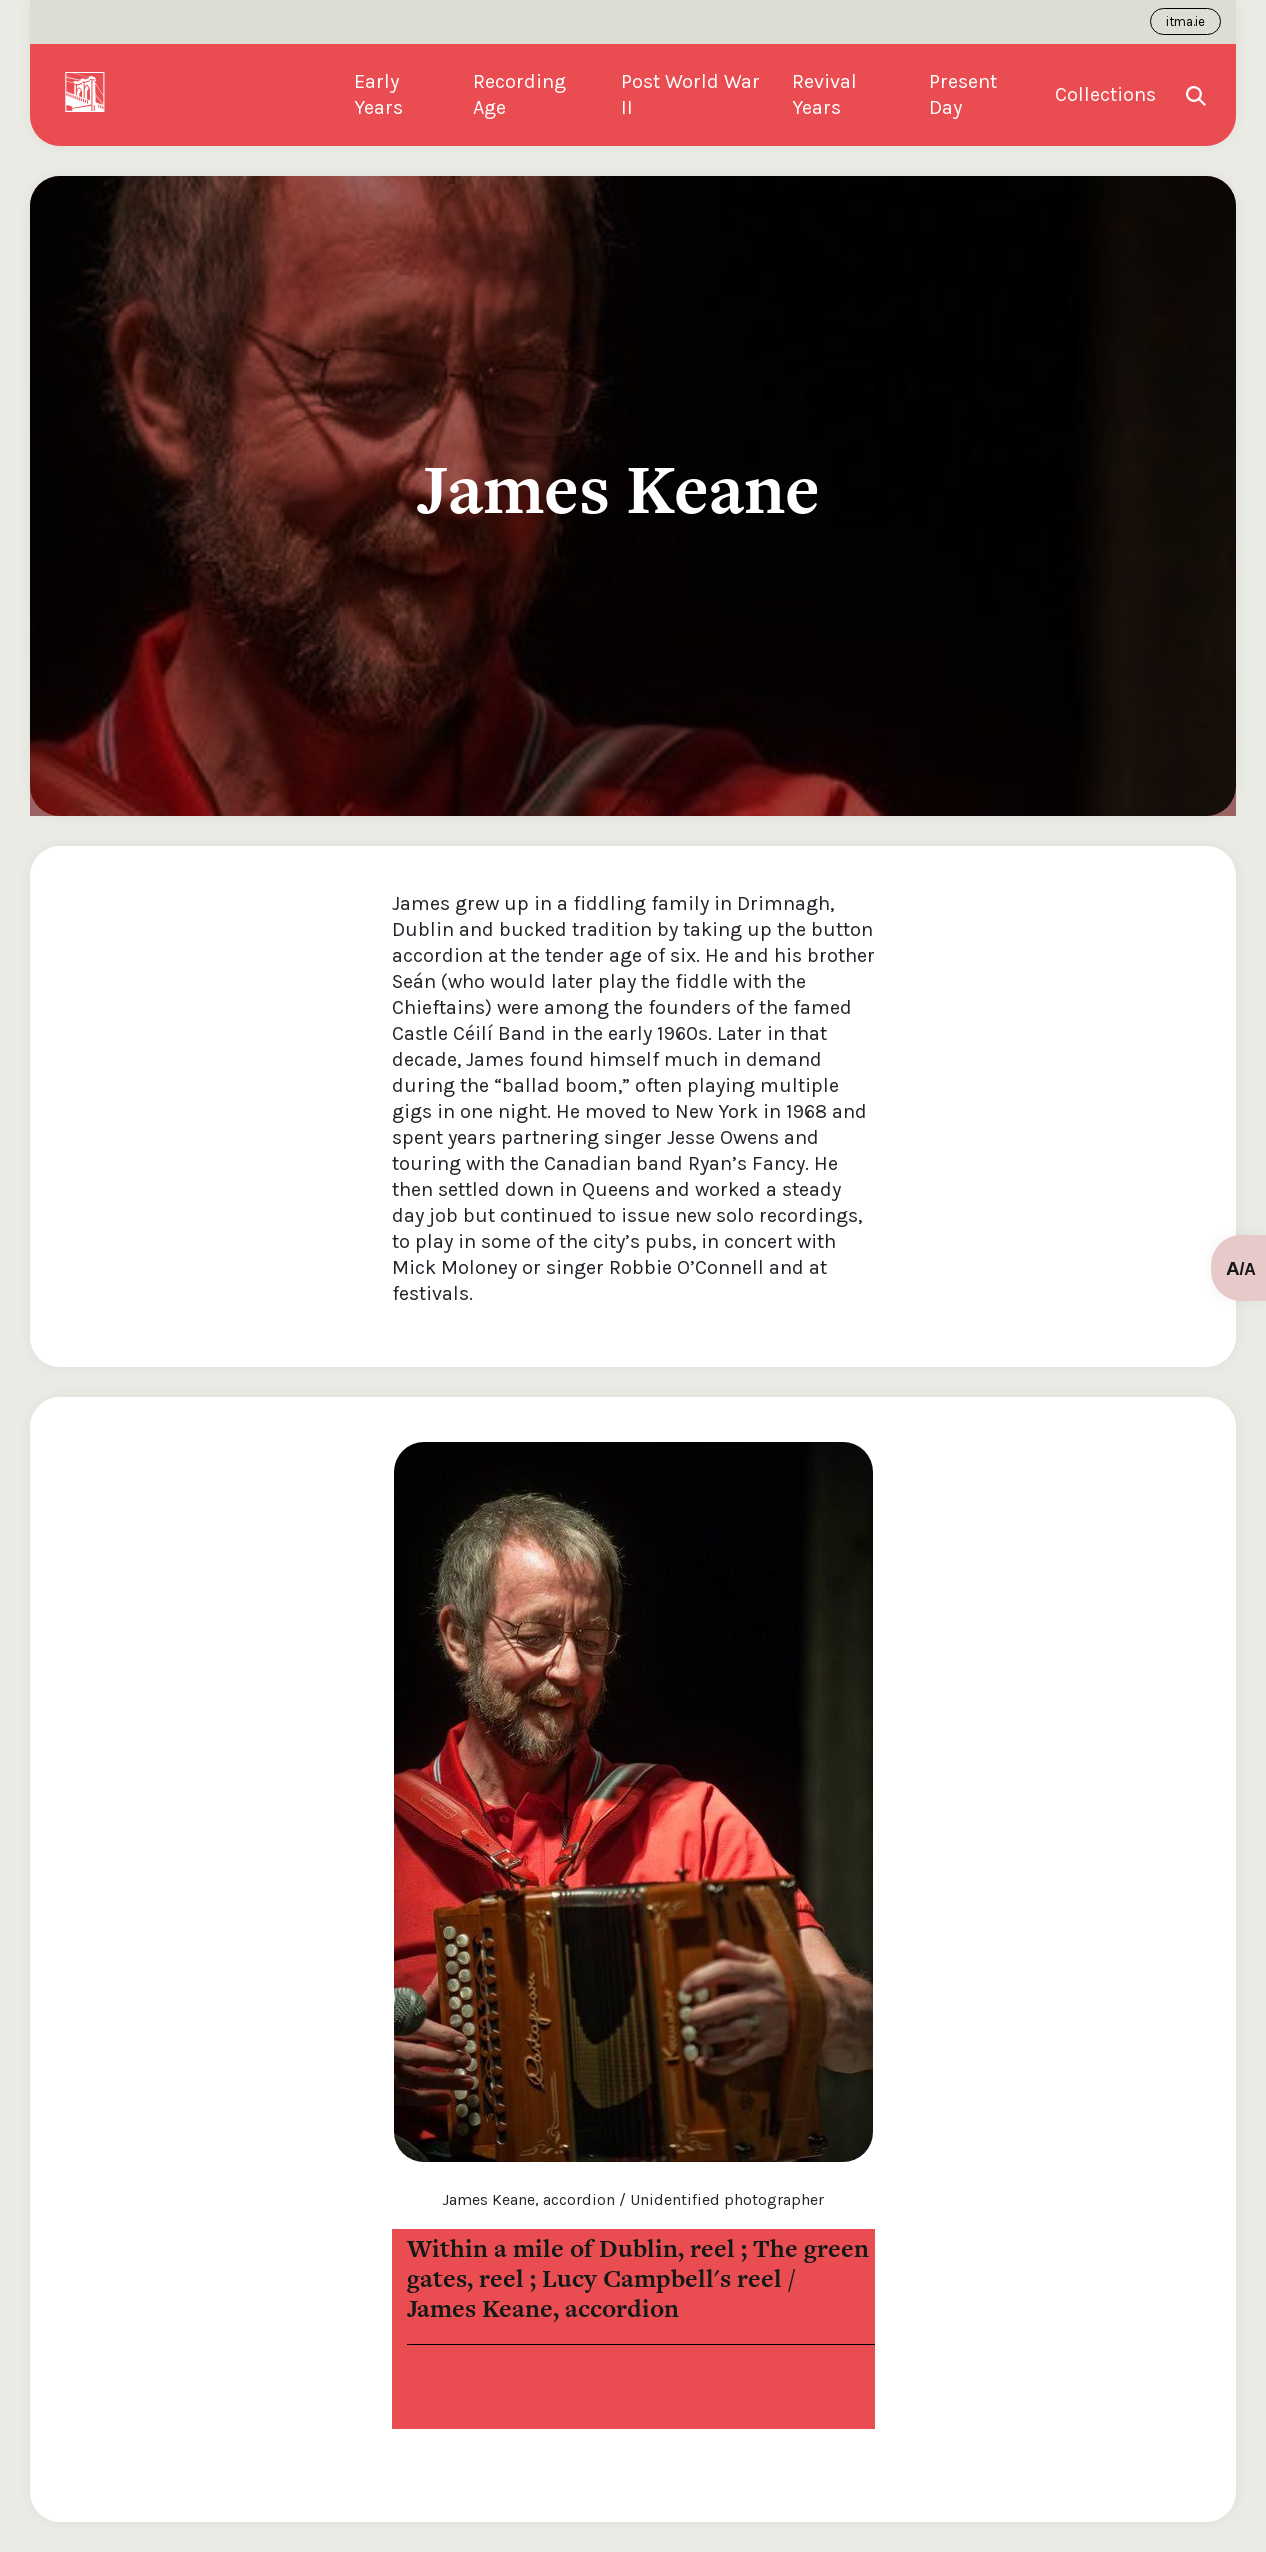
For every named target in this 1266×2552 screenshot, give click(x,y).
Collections (1105, 94)
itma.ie (1185, 21)
